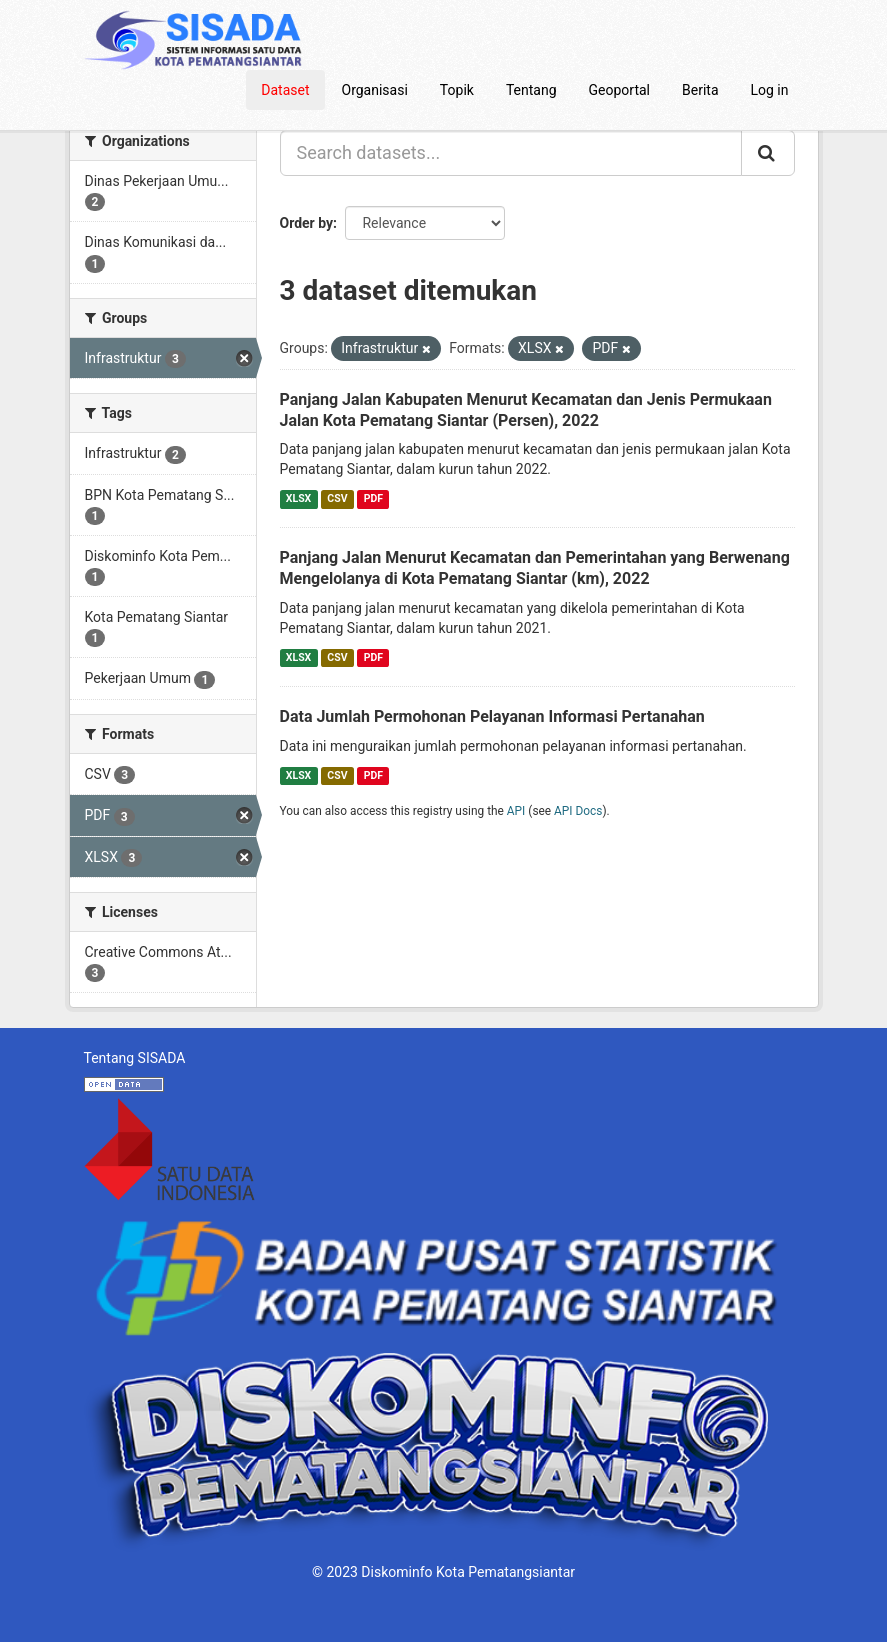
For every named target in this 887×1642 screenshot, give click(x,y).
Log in (770, 90)
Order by (307, 223)
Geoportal (619, 90)
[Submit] (768, 153)
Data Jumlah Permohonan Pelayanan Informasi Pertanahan (492, 716)
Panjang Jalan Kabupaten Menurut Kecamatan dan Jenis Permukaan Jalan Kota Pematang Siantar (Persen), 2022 (526, 410)
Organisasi (375, 90)
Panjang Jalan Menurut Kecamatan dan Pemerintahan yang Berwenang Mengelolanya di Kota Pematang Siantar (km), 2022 (535, 568)
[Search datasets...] (511, 153)
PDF (373, 498)
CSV (337, 498)
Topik (457, 90)
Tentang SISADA (135, 1058)
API (516, 811)
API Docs (578, 811)
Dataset (285, 90)
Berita (700, 90)
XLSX (298, 498)
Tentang (531, 90)
